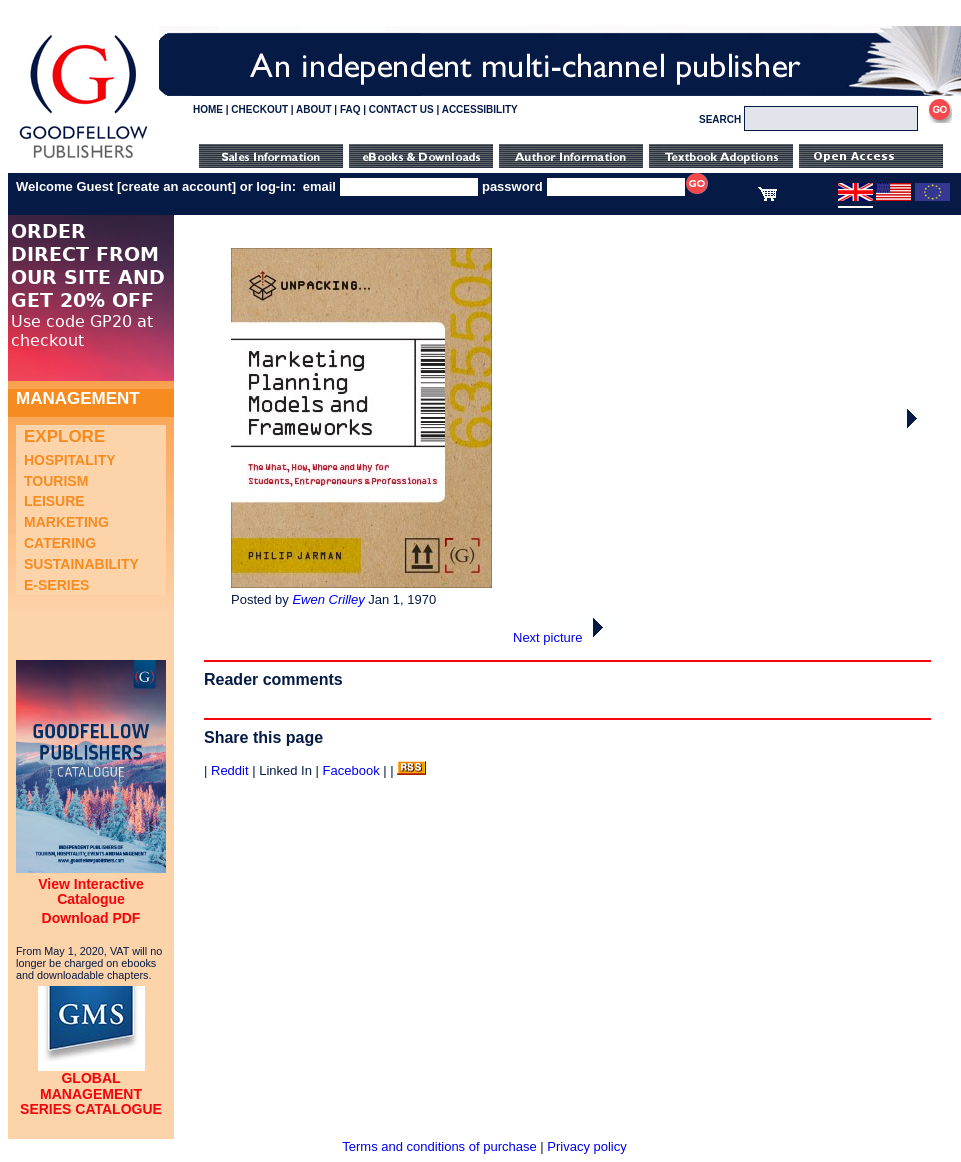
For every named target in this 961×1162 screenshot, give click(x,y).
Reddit (230, 770)
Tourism (56, 481)
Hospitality (70, 460)
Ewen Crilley (328, 599)
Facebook (351, 770)
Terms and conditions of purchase (439, 1146)
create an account (176, 186)
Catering (60, 543)
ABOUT (314, 109)
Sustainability (81, 564)
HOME (208, 109)
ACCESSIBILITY (480, 109)
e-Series (56, 585)
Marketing (66, 522)
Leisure (54, 501)
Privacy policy (586, 1146)
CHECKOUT (259, 109)
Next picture (563, 637)
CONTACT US (401, 109)
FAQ (350, 109)
